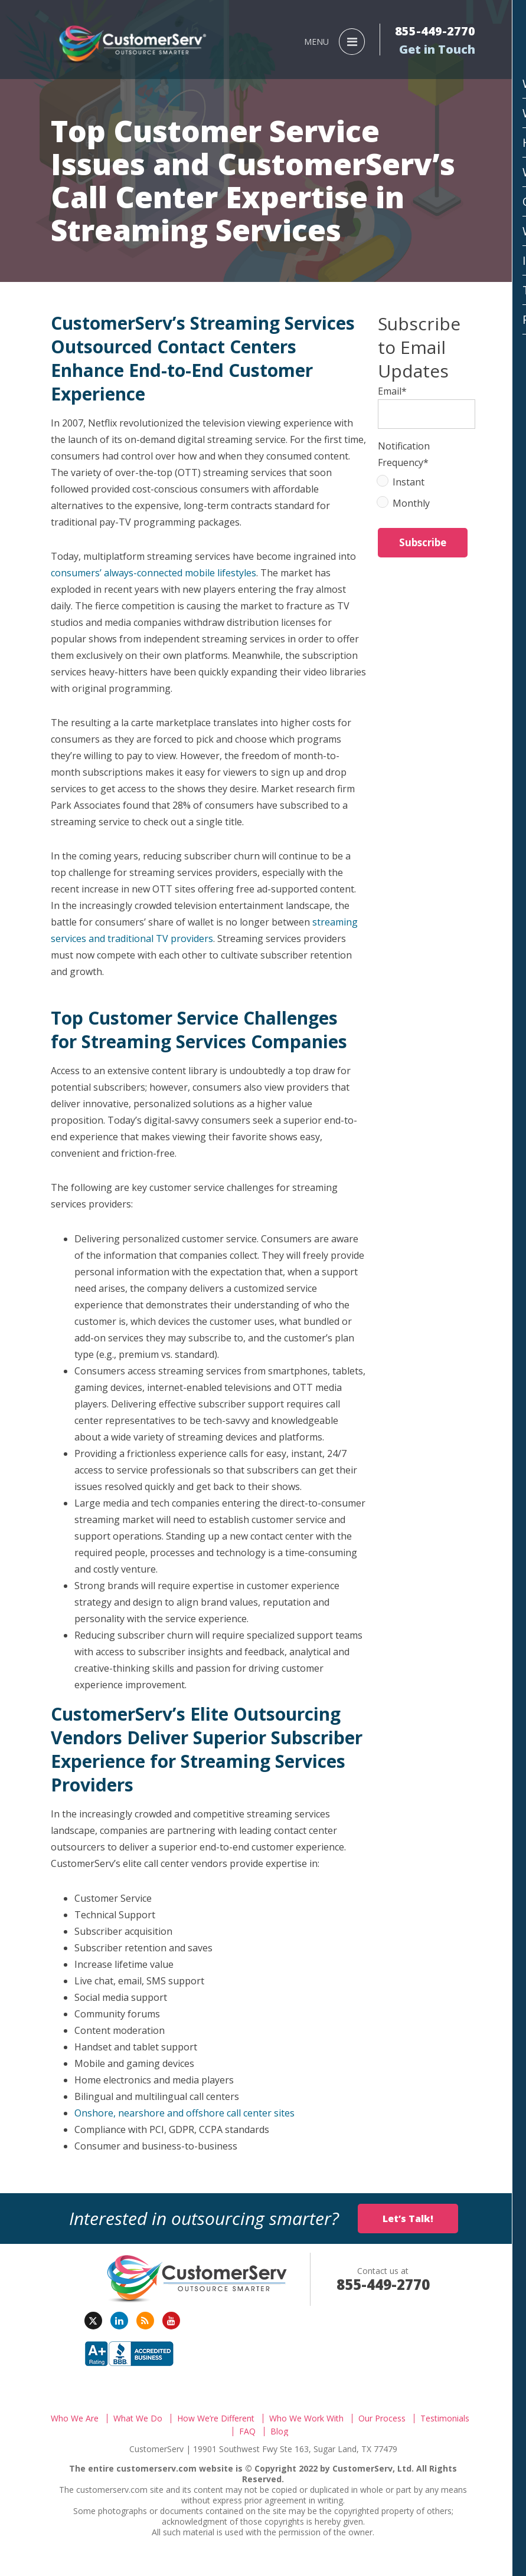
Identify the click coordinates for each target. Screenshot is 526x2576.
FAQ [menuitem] (247, 2431)
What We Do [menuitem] (137, 2418)
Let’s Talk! (408, 2218)
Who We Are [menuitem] (75, 2418)
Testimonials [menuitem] (444, 2418)
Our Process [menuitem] (382, 2418)
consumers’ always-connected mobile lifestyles (153, 572)
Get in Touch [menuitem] (437, 49)
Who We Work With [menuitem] (306, 2418)
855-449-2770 (435, 31)
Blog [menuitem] (279, 2431)
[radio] (426, 484)
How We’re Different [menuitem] (215, 2418)
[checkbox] (426, 495)
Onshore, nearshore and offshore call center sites (184, 2112)
